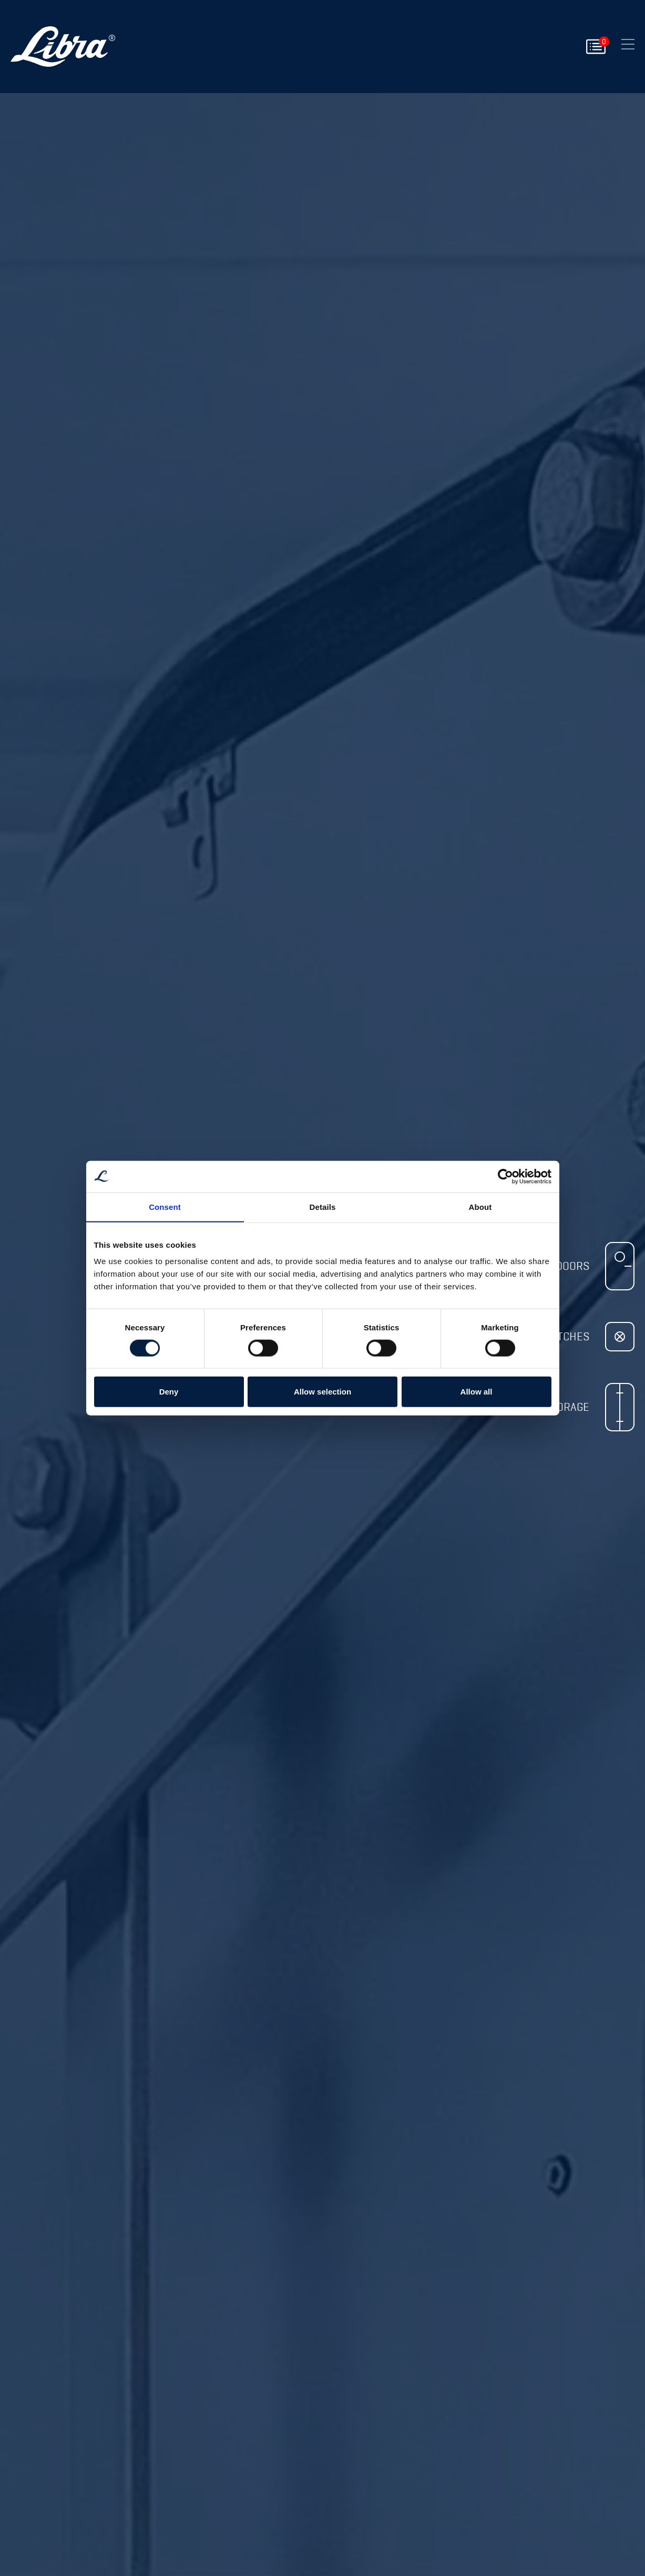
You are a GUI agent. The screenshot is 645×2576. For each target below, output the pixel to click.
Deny (169, 1391)
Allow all (476, 1391)
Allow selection (322, 1391)
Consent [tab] (165, 1206)
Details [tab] (323, 1206)
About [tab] (480, 1206)
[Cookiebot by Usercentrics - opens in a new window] (505, 1176)
